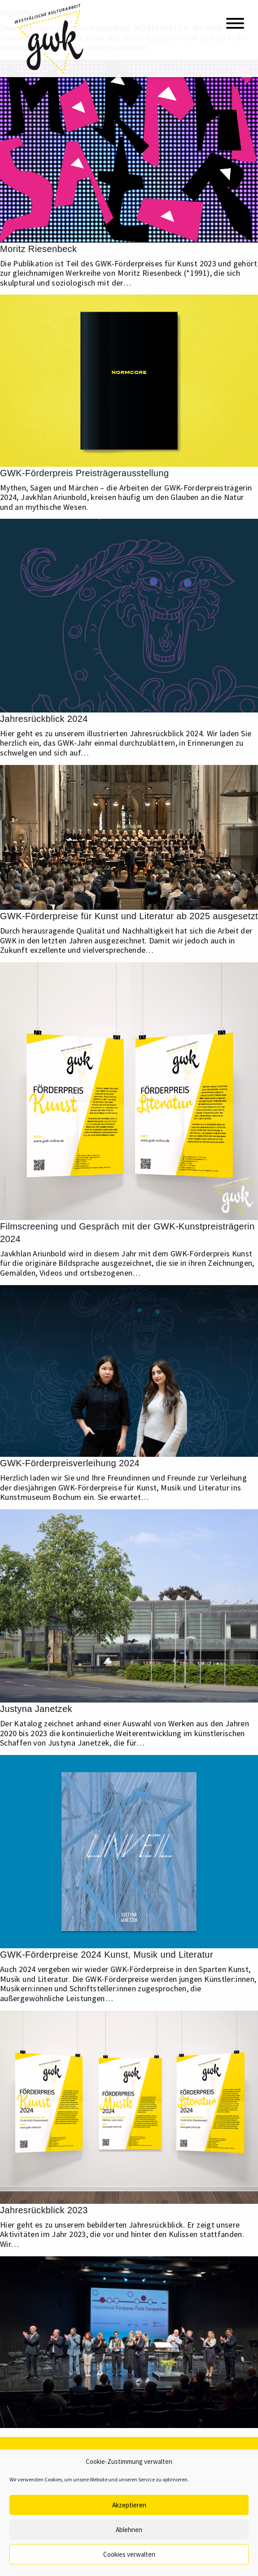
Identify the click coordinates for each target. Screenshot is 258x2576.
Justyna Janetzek (36, 1709)
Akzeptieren (129, 2505)
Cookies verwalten (129, 2554)
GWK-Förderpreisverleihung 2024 (70, 1463)
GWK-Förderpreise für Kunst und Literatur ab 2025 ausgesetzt (129, 916)
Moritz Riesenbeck (38, 249)
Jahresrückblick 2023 (44, 2210)
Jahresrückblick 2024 (44, 719)
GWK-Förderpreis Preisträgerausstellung (84, 473)
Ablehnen (129, 2529)
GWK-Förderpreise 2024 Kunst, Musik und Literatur (106, 1954)
